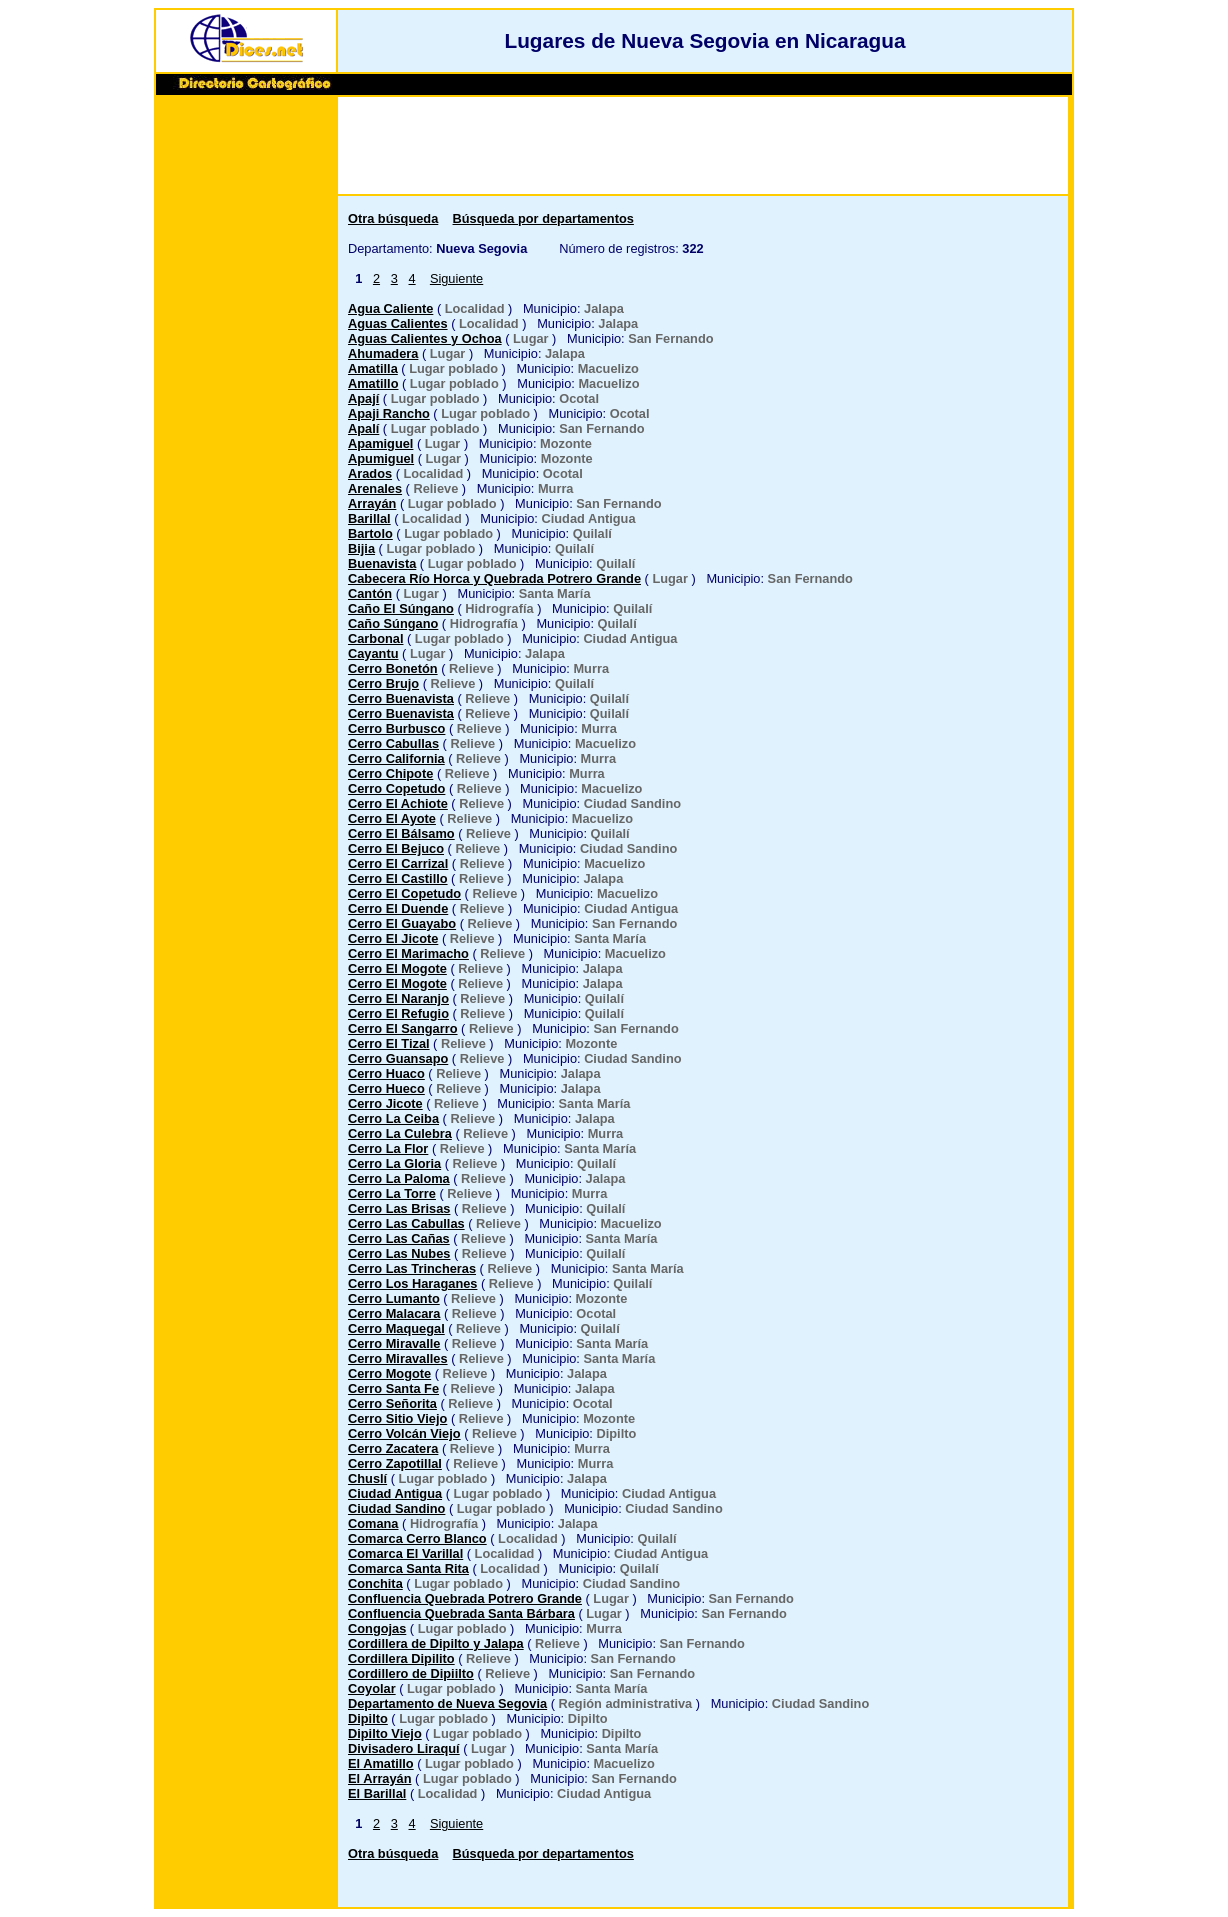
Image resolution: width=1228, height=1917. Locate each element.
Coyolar (372, 1688)
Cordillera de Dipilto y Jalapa (436, 1643)
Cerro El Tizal (389, 1043)
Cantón (370, 593)
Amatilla (373, 368)
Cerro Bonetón (393, 668)
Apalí (363, 428)
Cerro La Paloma (399, 1178)
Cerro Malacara (394, 1313)
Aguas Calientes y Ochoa (425, 338)
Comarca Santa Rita (408, 1568)
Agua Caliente (390, 308)
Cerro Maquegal (396, 1328)
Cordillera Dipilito (401, 1658)
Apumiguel (381, 458)
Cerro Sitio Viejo (397, 1418)
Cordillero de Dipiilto (411, 1673)
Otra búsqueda (393, 218)
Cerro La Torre (392, 1193)
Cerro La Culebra (400, 1133)
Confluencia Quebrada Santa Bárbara (461, 1613)
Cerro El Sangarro (403, 1028)
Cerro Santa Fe (393, 1388)
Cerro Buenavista (401, 698)
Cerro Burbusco (396, 728)
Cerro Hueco (386, 1088)
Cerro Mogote (389, 1373)
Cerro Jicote (385, 1103)
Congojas (377, 1628)
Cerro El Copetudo (404, 893)
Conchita (375, 1583)
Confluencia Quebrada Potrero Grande (465, 1598)
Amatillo (373, 383)
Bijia (361, 548)
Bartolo (370, 533)
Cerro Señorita (392, 1403)
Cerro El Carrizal (398, 863)
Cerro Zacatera (393, 1448)
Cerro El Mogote (397, 968)
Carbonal (375, 638)
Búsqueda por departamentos (543, 218)
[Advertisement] (246, 407)
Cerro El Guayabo (402, 923)
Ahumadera (383, 353)
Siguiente (456, 278)
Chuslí (367, 1478)
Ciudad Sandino (396, 1508)
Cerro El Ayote (392, 818)
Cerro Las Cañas (399, 1238)
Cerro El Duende (398, 908)
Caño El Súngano (401, 608)
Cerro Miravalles (398, 1358)
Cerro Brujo (383, 683)
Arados (370, 473)
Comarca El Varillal (405, 1553)
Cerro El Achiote (398, 803)
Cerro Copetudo (396, 788)
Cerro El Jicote (393, 938)
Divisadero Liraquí (404, 1748)
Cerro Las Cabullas (406, 1223)
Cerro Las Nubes (399, 1253)
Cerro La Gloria (394, 1163)
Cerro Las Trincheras (412, 1268)
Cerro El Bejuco (396, 848)
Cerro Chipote (390, 773)
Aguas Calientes (398, 323)
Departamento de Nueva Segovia (447, 1703)
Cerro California (396, 758)
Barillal (369, 518)
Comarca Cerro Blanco (417, 1538)
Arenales (375, 488)
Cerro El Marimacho (408, 953)
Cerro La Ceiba (393, 1118)
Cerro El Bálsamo (401, 833)
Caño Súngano (393, 623)
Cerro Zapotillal (395, 1463)
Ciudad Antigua (395, 1493)
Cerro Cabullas (393, 743)
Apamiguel (380, 443)
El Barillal (377, 1793)
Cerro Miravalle (394, 1343)
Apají (363, 398)
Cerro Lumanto (394, 1298)
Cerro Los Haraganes (412, 1283)
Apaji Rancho (389, 413)
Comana (373, 1523)
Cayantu (373, 653)
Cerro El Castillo (398, 878)
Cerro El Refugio (398, 1013)
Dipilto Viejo (385, 1733)
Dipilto (368, 1718)
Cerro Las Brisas (399, 1208)
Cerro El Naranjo (398, 998)
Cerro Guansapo (398, 1058)
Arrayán (372, 503)
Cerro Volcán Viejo (404, 1433)
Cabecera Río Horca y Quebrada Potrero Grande (494, 578)
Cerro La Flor (388, 1148)
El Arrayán (380, 1778)
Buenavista (382, 563)
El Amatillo (381, 1763)
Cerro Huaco (386, 1073)
